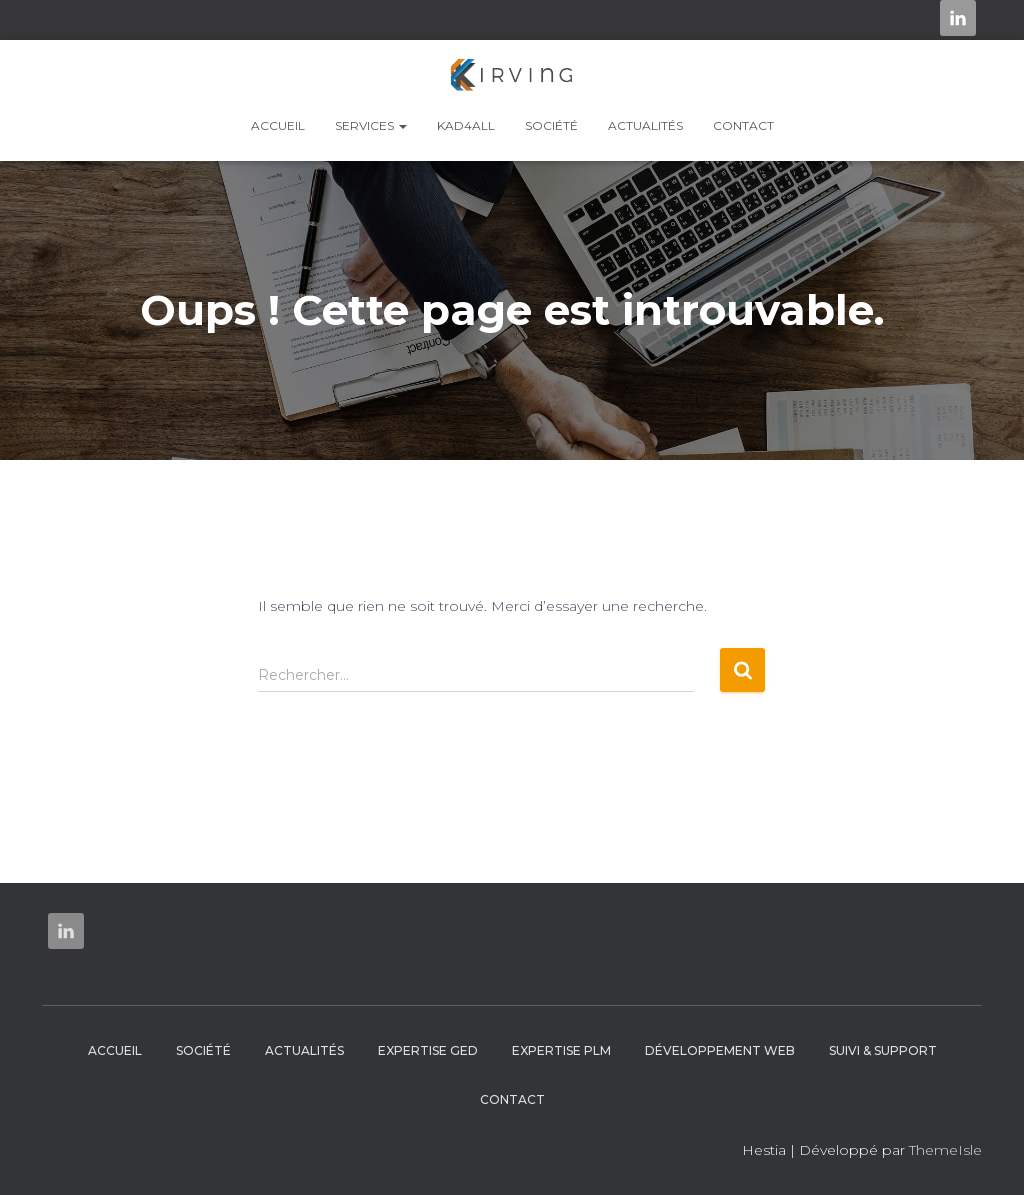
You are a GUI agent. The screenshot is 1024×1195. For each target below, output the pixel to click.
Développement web (720, 1050)
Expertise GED (428, 1050)
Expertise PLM (561, 1050)
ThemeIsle (945, 1150)
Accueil (278, 125)
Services (371, 125)
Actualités (645, 125)
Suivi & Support (883, 1050)
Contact (743, 125)
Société (551, 125)
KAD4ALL (466, 125)
